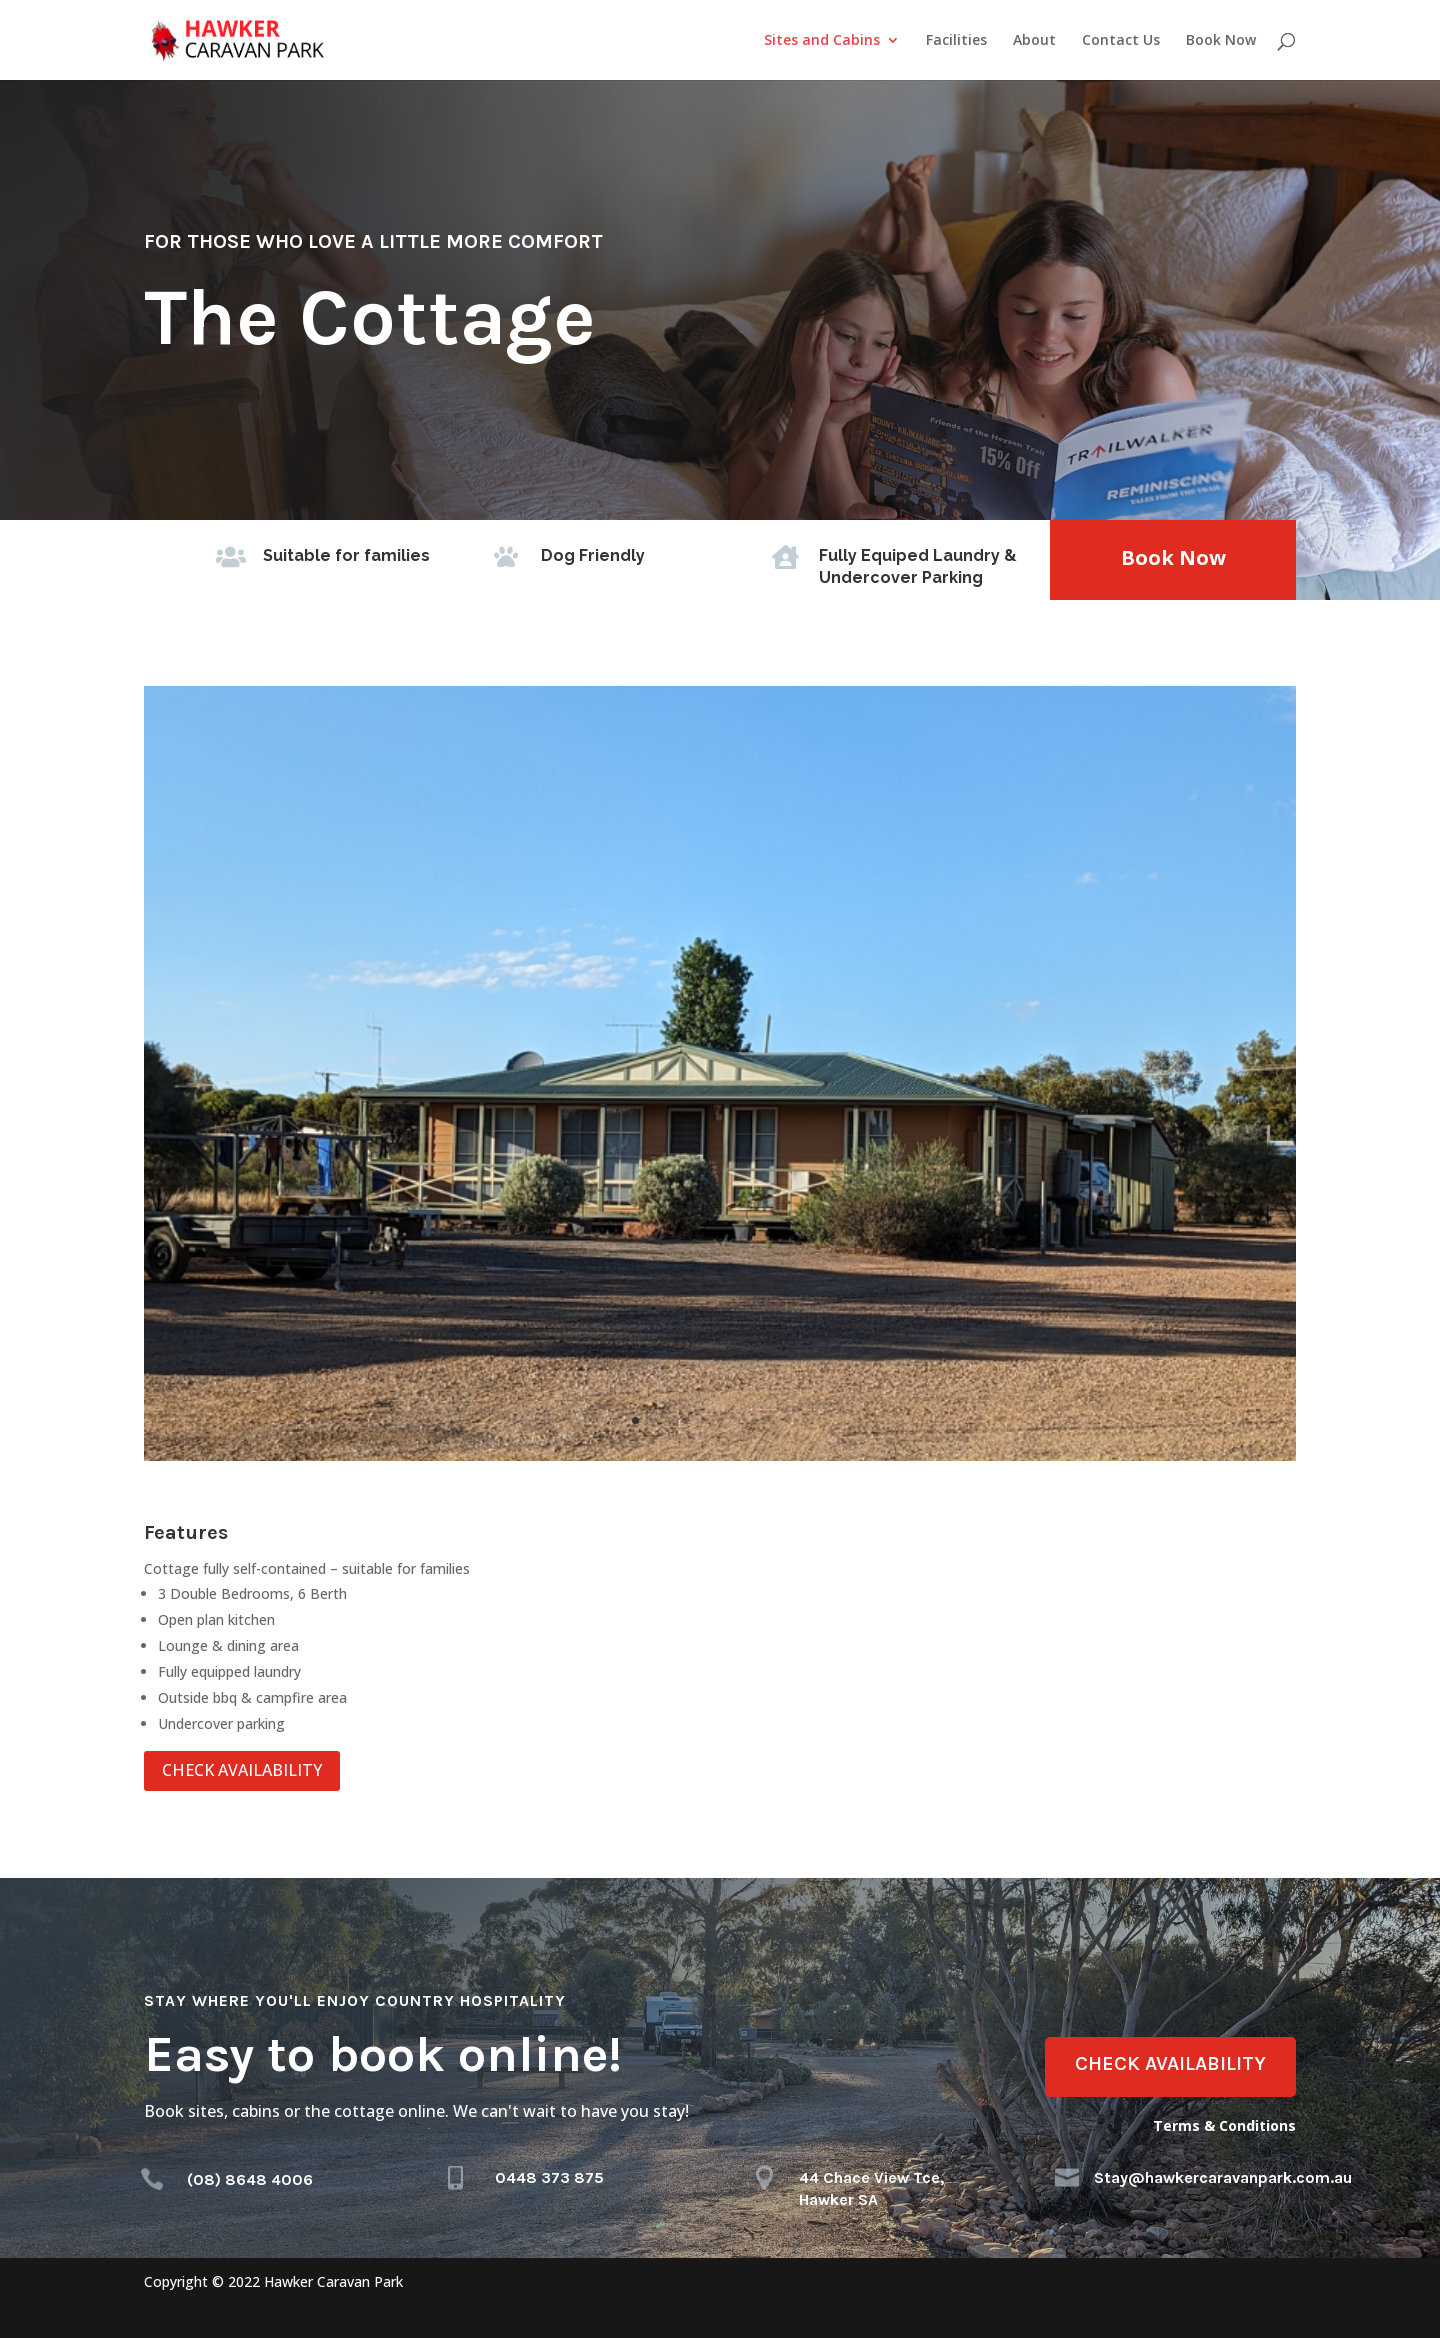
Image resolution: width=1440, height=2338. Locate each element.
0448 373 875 (549, 2177)
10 (788, 1420)
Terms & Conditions (1224, 2125)
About (1034, 41)
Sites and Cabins (822, 41)
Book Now (1221, 41)
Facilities (956, 41)
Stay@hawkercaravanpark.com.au (1223, 2177)
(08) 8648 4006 (250, 2179)
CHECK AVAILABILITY (242, 1770)
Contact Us (1121, 41)
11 (805, 1420)
